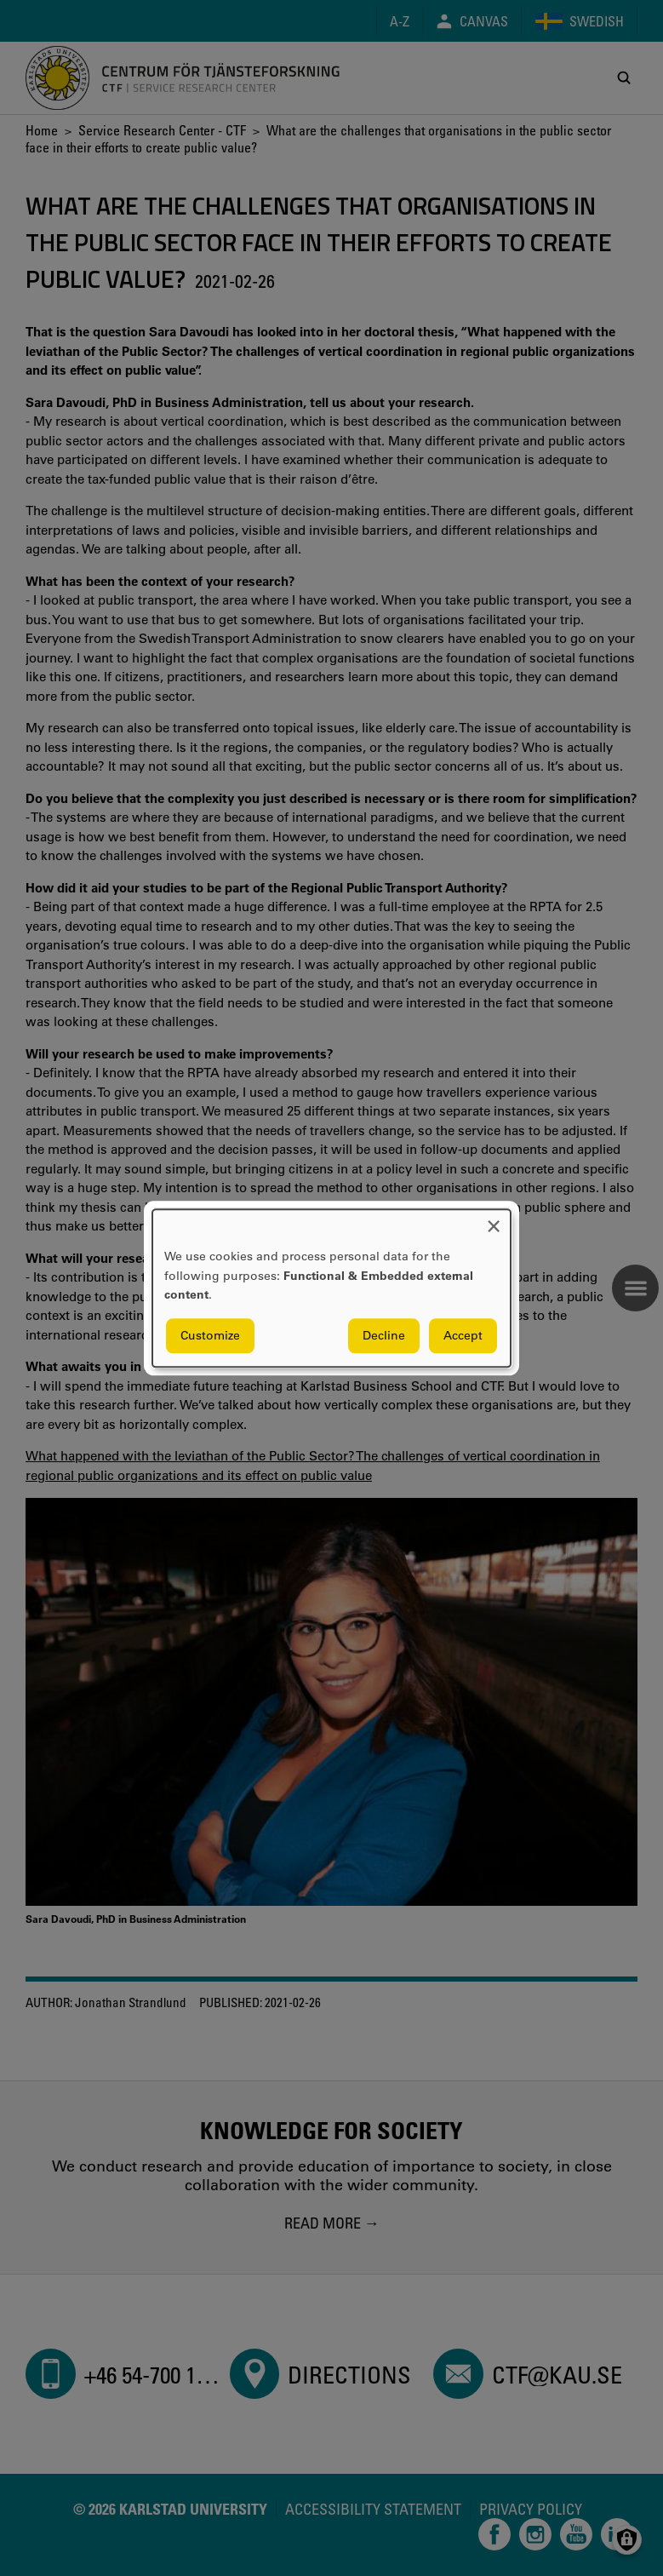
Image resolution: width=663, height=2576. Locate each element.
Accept (463, 1335)
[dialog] (331, 1288)
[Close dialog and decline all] (494, 1220)
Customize (210, 1335)
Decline (384, 1335)
